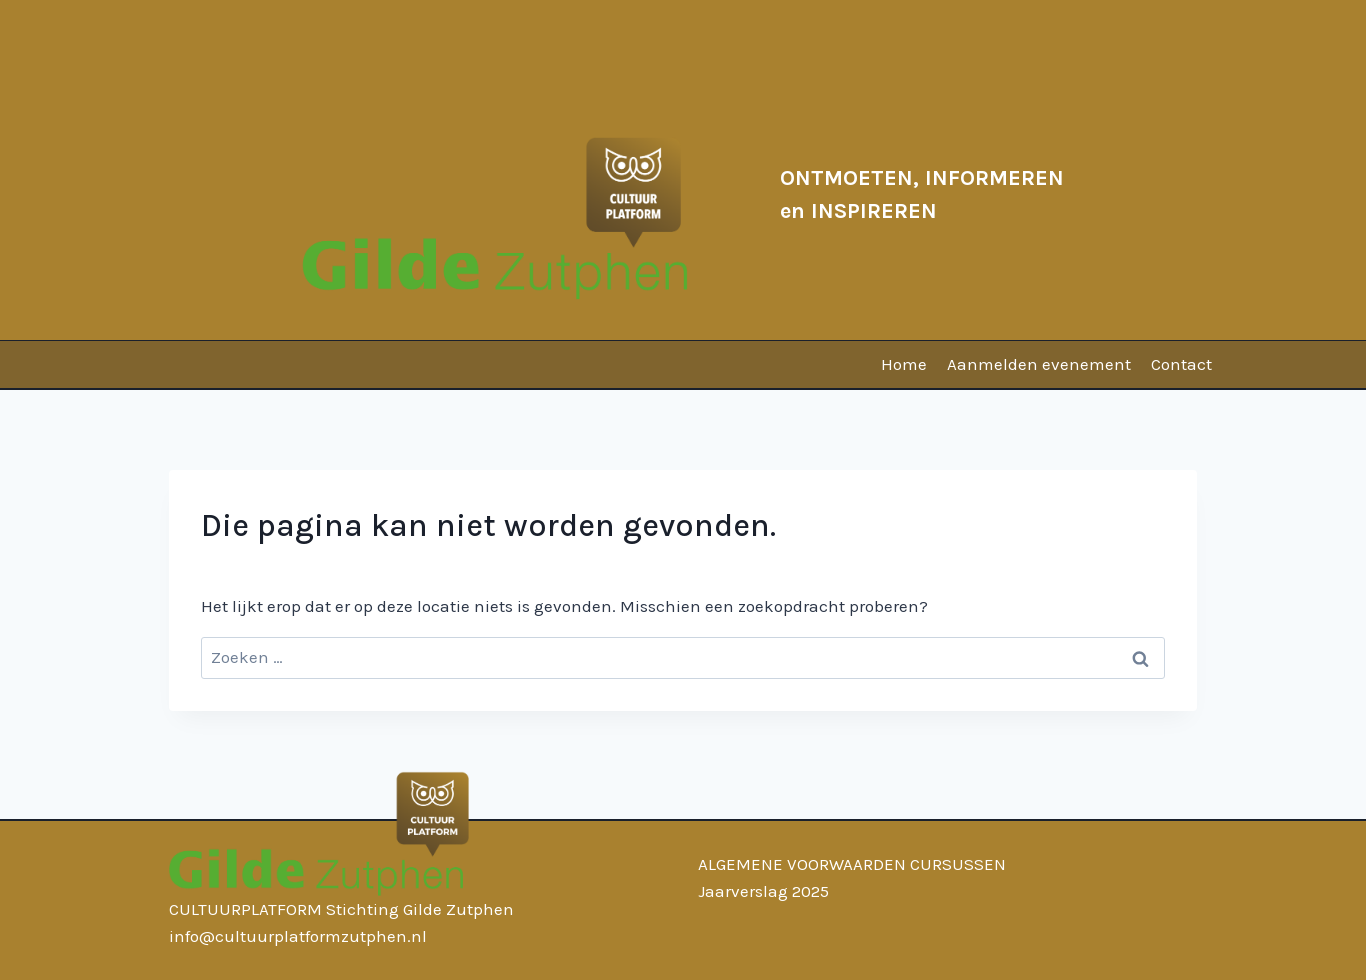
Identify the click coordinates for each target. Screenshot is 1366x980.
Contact (1181, 364)
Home (904, 364)
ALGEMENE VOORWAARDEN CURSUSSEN (852, 864)
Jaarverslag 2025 (763, 891)
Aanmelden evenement (1039, 364)
